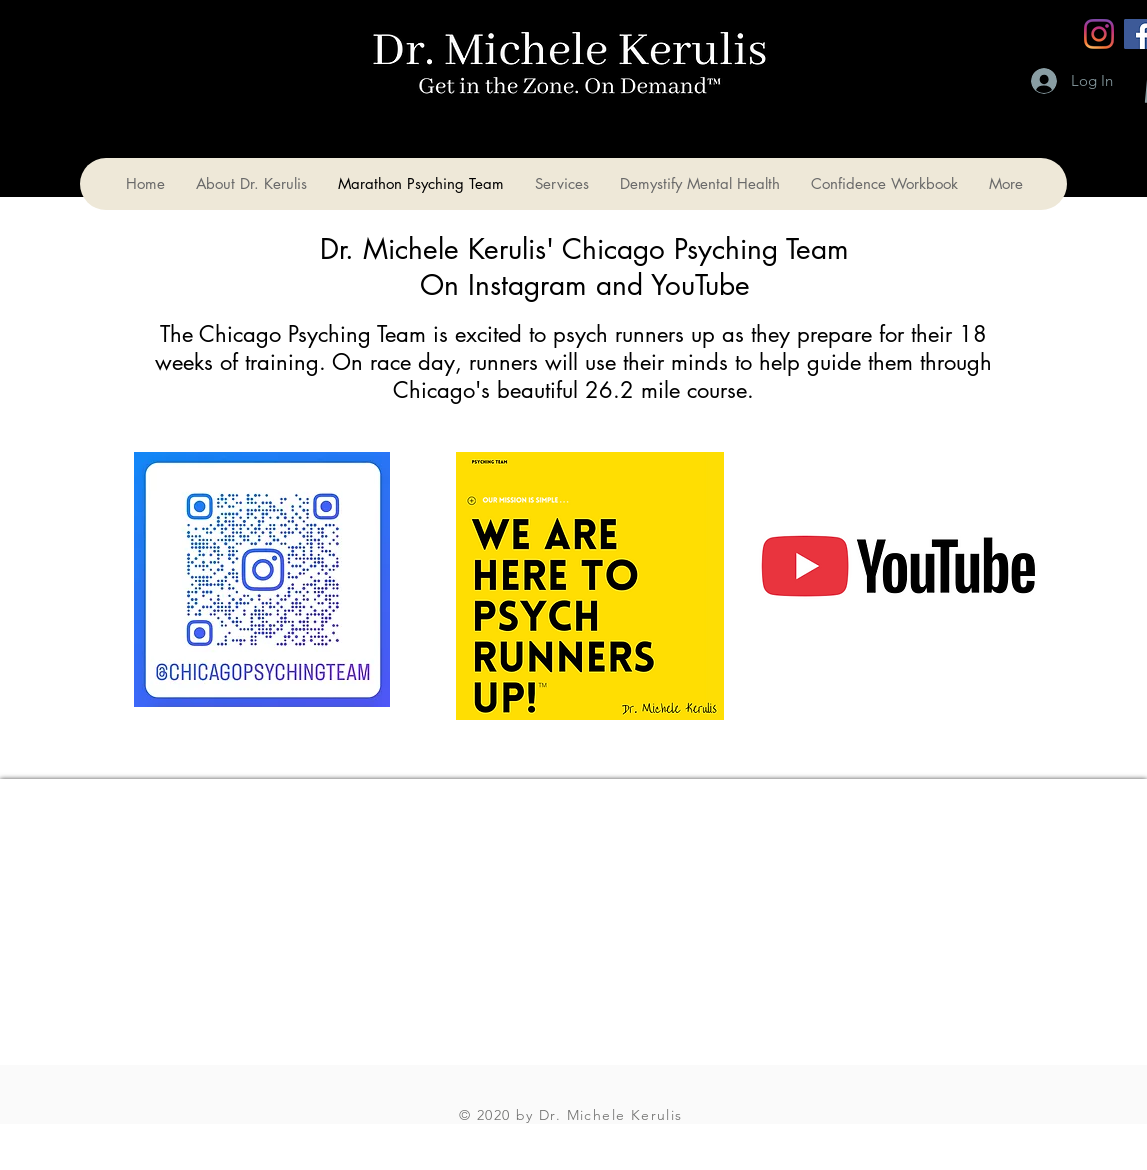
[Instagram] (1099, 34)
